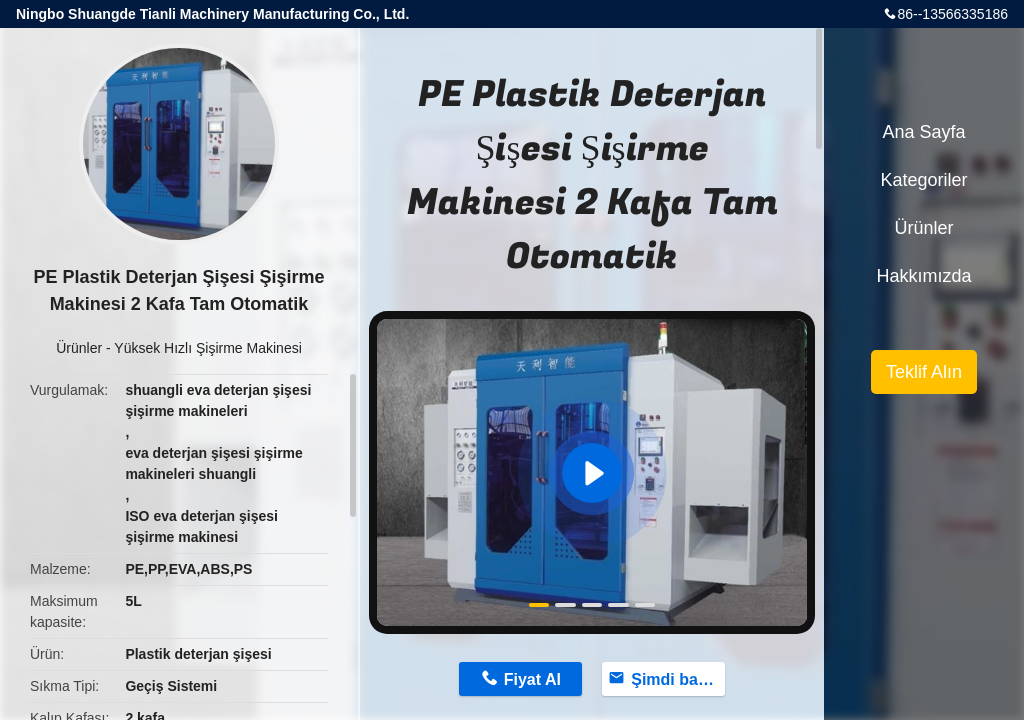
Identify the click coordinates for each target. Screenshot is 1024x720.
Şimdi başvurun (678, 679)
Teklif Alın (924, 372)
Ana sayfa (923, 132)
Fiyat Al (532, 679)
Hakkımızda (923, 276)
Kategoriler (923, 180)
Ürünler (79, 348)
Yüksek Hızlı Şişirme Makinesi (208, 348)
